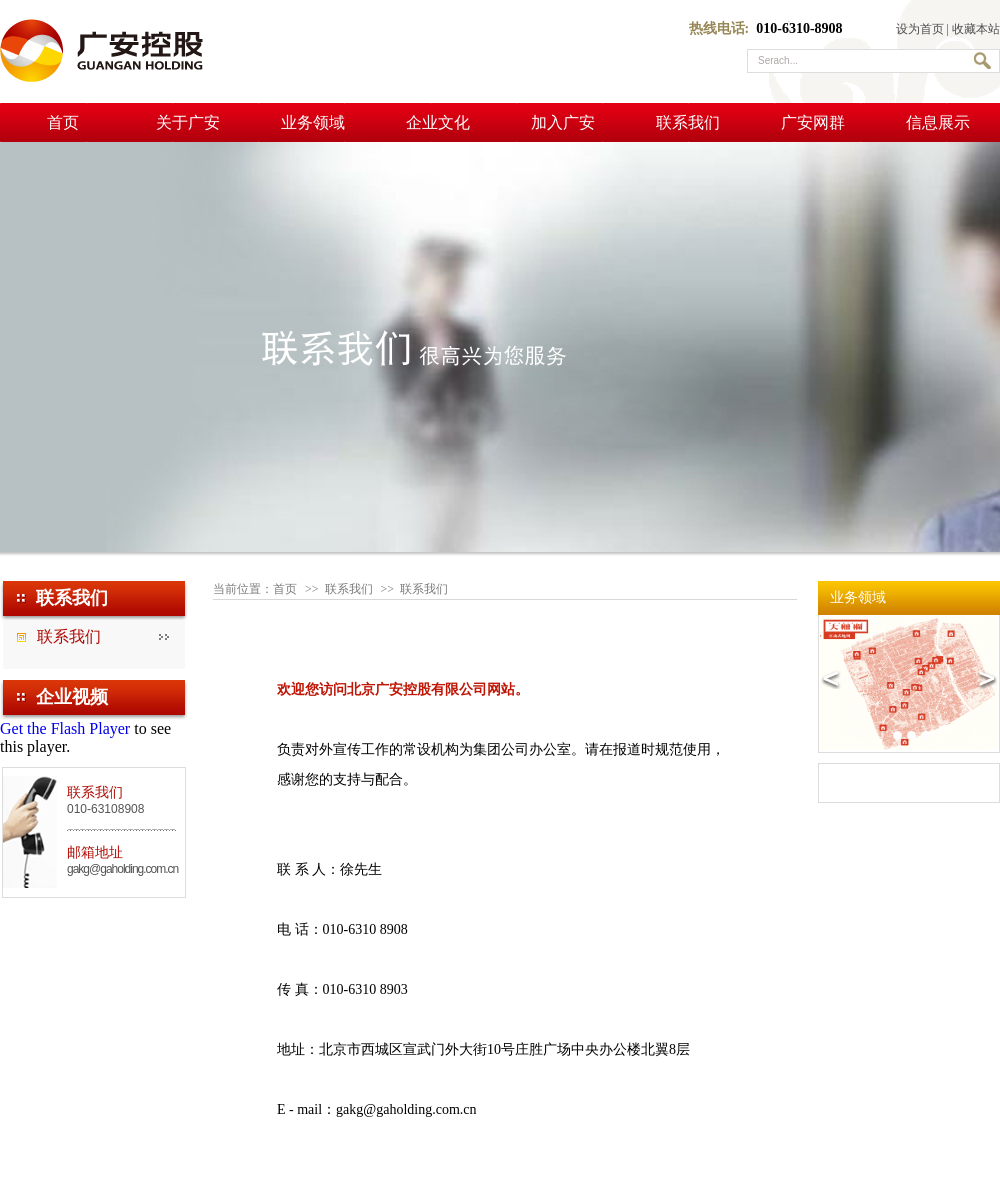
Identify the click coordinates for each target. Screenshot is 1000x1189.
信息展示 (938, 122)
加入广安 (563, 122)
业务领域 (313, 122)
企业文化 (438, 122)
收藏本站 (976, 29)
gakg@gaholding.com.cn (122, 869)
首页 (63, 122)
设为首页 (920, 29)
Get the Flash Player (65, 728)
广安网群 (813, 122)
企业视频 (72, 697)
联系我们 (688, 122)
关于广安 (188, 122)
